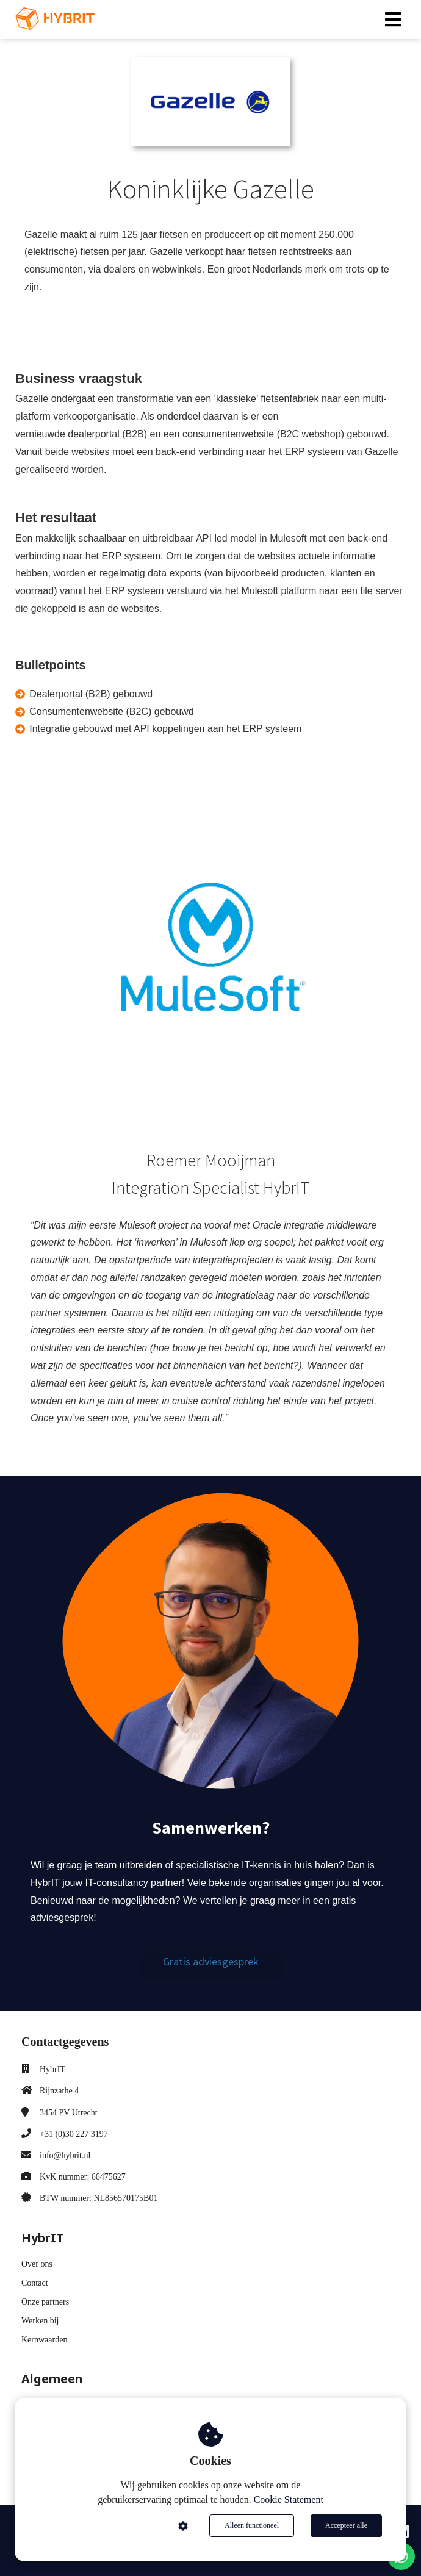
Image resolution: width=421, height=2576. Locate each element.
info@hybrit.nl (65, 2155)
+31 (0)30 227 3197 (74, 2134)
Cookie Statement (288, 2499)
